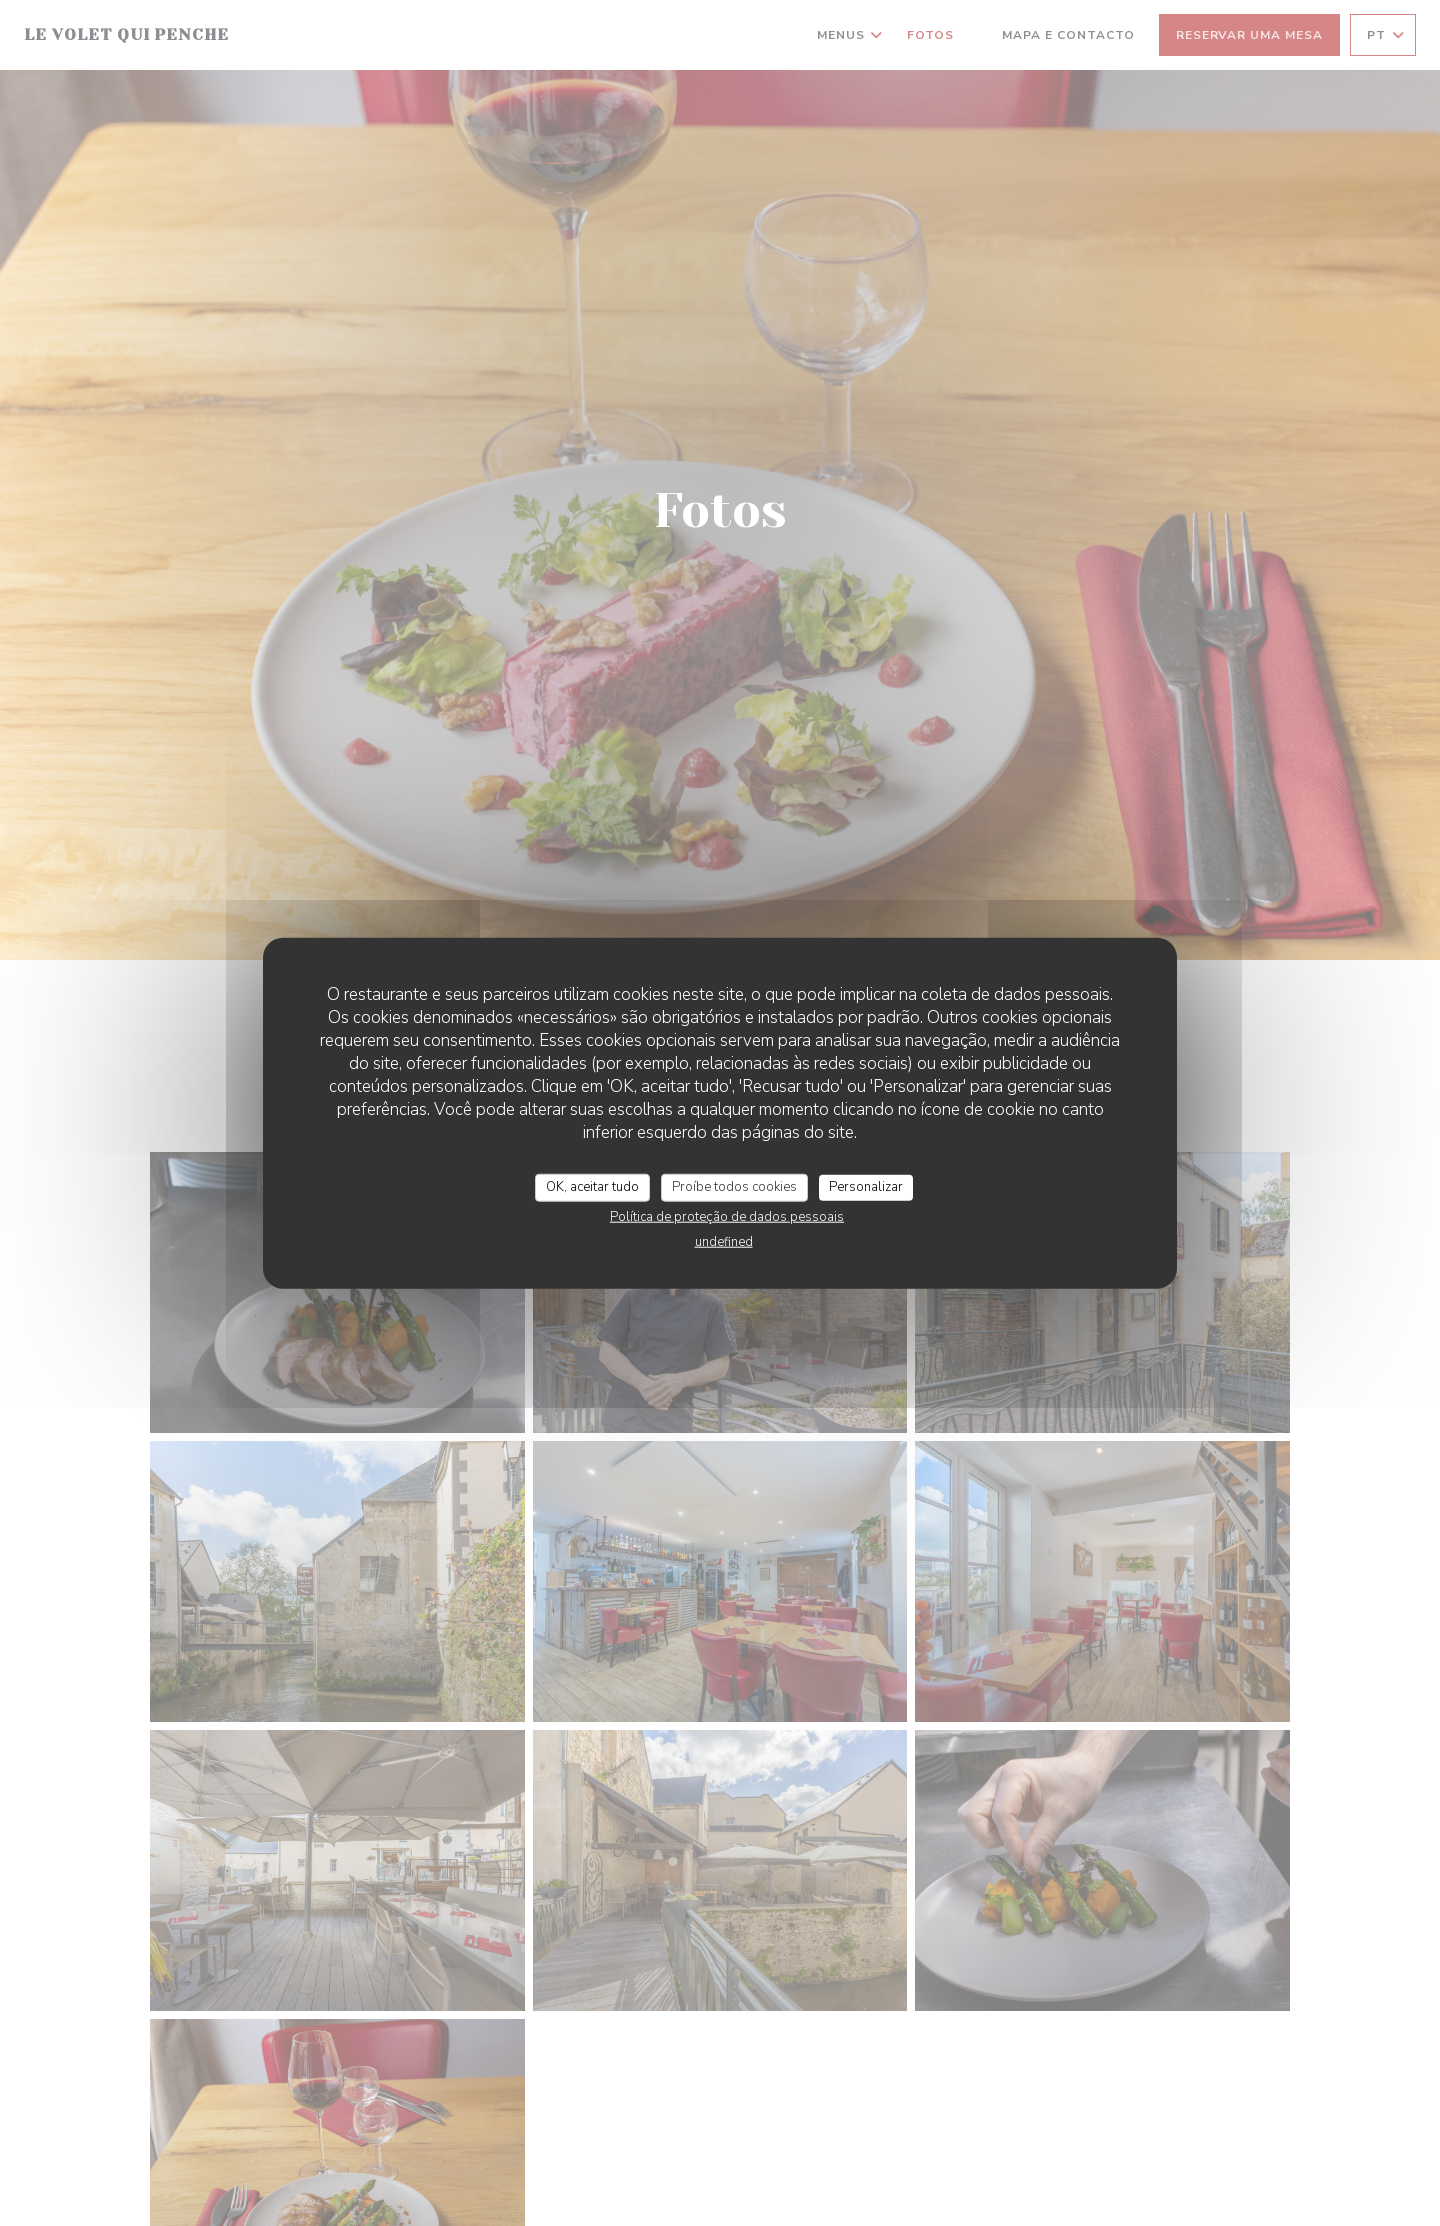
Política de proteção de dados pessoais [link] (727, 1216)
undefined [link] (724, 1241)
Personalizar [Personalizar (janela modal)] (866, 1187)
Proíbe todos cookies (734, 1187)
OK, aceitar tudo (592, 1187)
